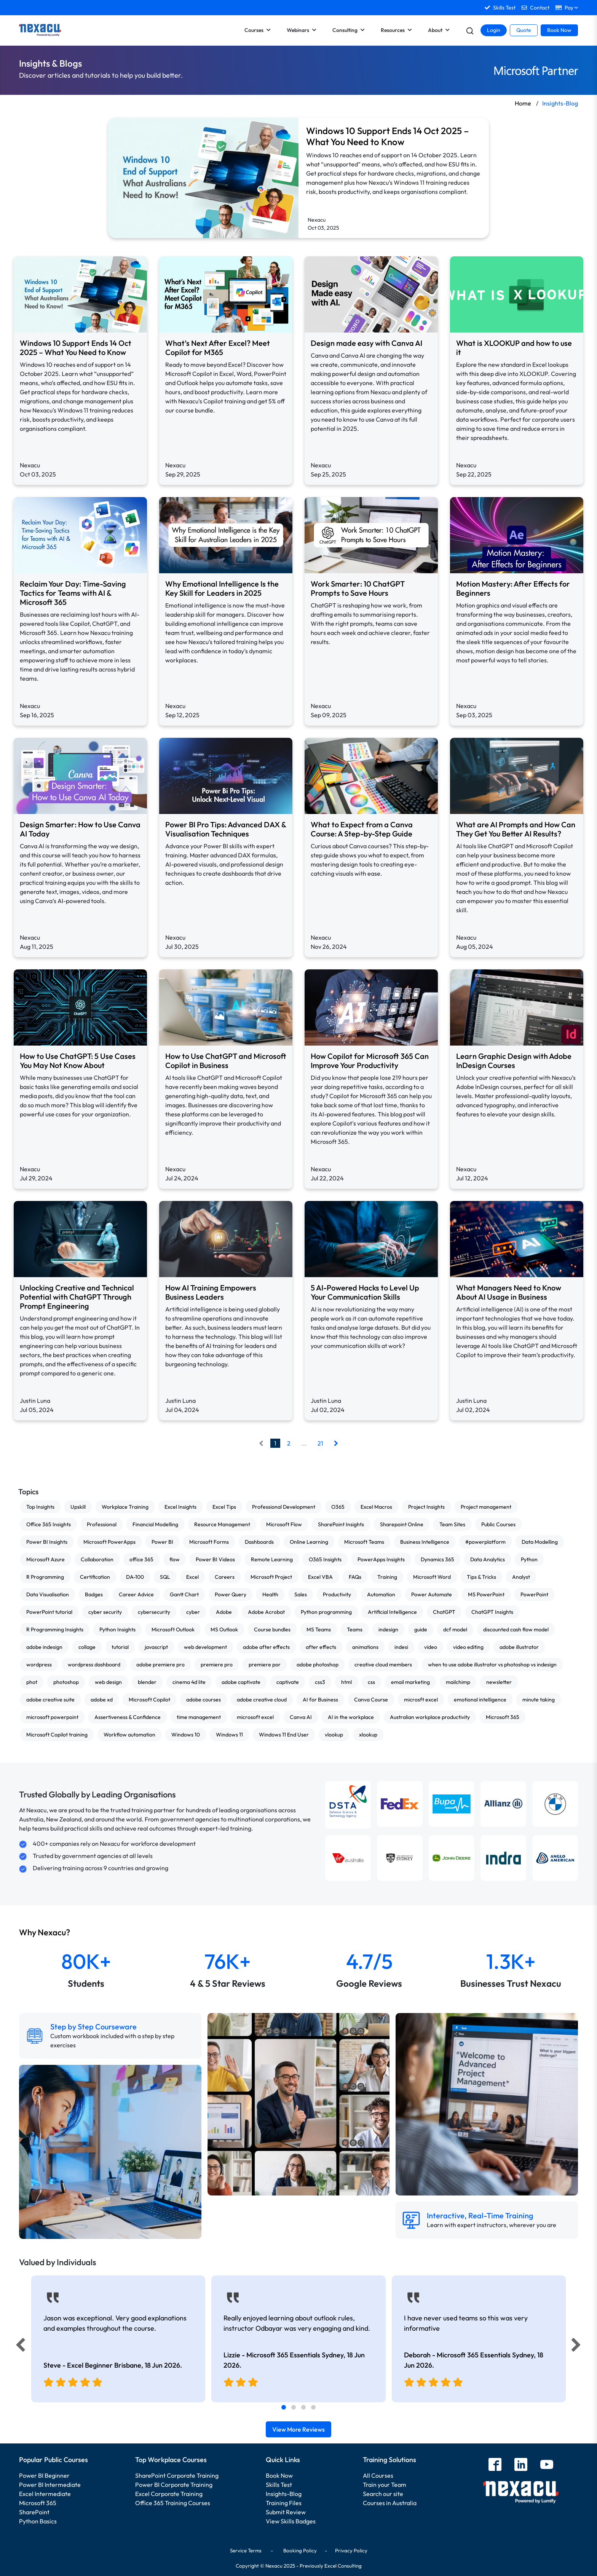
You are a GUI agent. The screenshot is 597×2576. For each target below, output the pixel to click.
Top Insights (40, 1506)
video (430, 1647)
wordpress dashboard (94, 1664)
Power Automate (431, 1594)
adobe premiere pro (160, 1664)
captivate (287, 1682)
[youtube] (546, 2465)
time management (199, 1717)
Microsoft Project (271, 1576)
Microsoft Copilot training (57, 1734)
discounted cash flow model (516, 1629)
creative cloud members (383, 1664)
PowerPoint (534, 1594)
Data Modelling (540, 1541)
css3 (320, 1682)
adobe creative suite (50, 1699)
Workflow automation (129, 1734)
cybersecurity (154, 1612)
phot (31, 1682)
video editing (468, 1647)
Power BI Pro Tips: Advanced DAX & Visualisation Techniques (225, 829)
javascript (156, 1647)
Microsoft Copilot (149, 1699)
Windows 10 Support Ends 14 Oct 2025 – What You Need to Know (387, 136)
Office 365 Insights (48, 1524)
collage (87, 1647)
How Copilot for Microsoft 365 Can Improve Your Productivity (370, 1060)
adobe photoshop (317, 1664)
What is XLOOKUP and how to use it (514, 347)
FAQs (355, 1576)
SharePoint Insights (341, 1524)
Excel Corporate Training (169, 2494)
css (371, 1682)
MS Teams (318, 1629)
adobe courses (203, 1699)
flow (174, 1559)
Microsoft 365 (502, 1717)
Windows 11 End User (284, 1734)
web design (108, 1682)
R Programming (45, 1576)
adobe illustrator (519, 1647)
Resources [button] (396, 30)
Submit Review (286, 2512)
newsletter (499, 1682)
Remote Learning (272, 1559)
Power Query (230, 1594)
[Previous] (18, 2347)
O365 (338, 1506)
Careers (225, 1576)
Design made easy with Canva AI (366, 343)
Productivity (337, 1594)
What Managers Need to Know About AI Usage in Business (508, 1292)
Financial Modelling (155, 1524)
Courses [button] (257, 30)
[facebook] (494, 2465)
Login (493, 30)
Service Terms (246, 2550)
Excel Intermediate (45, 2494)
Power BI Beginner (44, 2475)
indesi (401, 1647)
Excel (192, 1576)
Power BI (162, 1541)
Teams (354, 1629)
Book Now (559, 30)
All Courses (378, 2475)
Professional (102, 1524)
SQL (165, 1576)
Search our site (383, 2494)
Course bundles (272, 1629)
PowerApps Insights (381, 1559)
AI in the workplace (351, 1717)
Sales (300, 1594)
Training (387, 1576)
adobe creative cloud (262, 1699)
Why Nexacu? (45, 1932)
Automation (381, 1594)
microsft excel (421, 1699)
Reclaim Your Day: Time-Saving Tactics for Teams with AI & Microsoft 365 (73, 593)
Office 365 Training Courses (172, 2503)
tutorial (120, 1647)
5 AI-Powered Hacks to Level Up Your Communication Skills (365, 1292)
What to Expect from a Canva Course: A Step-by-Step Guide (362, 829)
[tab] (283, 2407)
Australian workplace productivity (430, 1717)
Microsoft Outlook (173, 1629)
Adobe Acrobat (266, 1612)
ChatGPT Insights (492, 1612)
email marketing (410, 1682)
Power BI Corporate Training (173, 2484)
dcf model (455, 1629)
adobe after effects (266, 1647)
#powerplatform (485, 1541)
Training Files (284, 2503)
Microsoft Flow (284, 1524)
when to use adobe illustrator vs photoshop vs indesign (492, 1664)
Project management (486, 1506)
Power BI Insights (46, 1541)
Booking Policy (300, 2550)
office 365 (141, 1559)
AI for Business (320, 1699)
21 (320, 1443)
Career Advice (136, 1594)
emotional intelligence (480, 1699)
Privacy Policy (351, 2550)
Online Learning (309, 1541)
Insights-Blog (284, 2494)
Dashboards (259, 1541)
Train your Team (384, 2484)
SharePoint (34, 2512)
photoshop (66, 1682)
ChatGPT (444, 1612)
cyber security (105, 1612)
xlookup (368, 1734)
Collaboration (97, 1559)
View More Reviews (298, 2429)
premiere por (265, 1664)
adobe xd (102, 1699)
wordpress (39, 1664)
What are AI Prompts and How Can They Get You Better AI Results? (515, 829)
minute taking (538, 1699)
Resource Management (222, 1524)
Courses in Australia (390, 2503)
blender (147, 1682)
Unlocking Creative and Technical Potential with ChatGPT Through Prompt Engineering (77, 1297)
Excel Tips (224, 1506)
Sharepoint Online (401, 1524)
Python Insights (117, 1629)
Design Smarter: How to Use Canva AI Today (80, 829)
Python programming (326, 1612)
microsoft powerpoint (52, 1717)
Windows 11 (229, 1734)
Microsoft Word (432, 1576)
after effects (321, 1647)
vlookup (334, 1734)
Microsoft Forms (209, 1541)
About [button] (439, 30)
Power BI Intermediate (50, 2484)
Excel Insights (180, 1506)
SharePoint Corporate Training (177, 2475)
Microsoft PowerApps (109, 1541)
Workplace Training (125, 1506)
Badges (94, 1594)
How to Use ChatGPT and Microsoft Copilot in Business (225, 1060)
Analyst (521, 1576)
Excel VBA (320, 1576)
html (346, 1682)
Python (529, 1559)
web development (205, 1647)
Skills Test (279, 2484)
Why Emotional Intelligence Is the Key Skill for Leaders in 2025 (222, 588)
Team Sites (452, 1524)
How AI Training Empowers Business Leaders (210, 1292)
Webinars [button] (301, 30)
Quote (523, 30)
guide (420, 1629)
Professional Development (283, 1506)
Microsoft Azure (45, 1559)
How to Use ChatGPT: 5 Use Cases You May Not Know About (78, 1060)
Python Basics (38, 2521)
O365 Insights (325, 1559)
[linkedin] (520, 2465)
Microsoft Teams (364, 1541)
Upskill (78, 1506)
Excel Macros (376, 1506)
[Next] (577, 2347)
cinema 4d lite (189, 1682)
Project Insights (426, 1506)
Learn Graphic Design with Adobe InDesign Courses (513, 1060)
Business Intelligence (424, 1541)
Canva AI (301, 1717)
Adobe (224, 1612)
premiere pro (217, 1664)
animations (365, 1647)
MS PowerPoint (486, 1594)
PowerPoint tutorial (49, 1612)
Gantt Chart (184, 1594)
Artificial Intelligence (392, 1612)
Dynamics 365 (437, 1559)
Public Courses (498, 1524)
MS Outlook (224, 1629)
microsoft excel (255, 1717)
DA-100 (135, 1576)
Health (270, 1594)
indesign (388, 1629)
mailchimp (458, 1682)
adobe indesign (44, 1647)
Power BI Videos (215, 1559)
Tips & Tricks (481, 1576)
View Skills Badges (291, 2521)
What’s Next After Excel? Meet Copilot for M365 (217, 347)
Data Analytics (487, 1559)
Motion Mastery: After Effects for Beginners (513, 588)
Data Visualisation (47, 1594)
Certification (95, 1576)
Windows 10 (185, 1734)
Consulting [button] (348, 30)
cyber (193, 1612)
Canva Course (371, 1699)
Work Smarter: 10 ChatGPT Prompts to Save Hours (358, 588)
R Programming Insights (54, 1629)
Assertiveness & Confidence (127, 1717)
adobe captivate (241, 1682)
